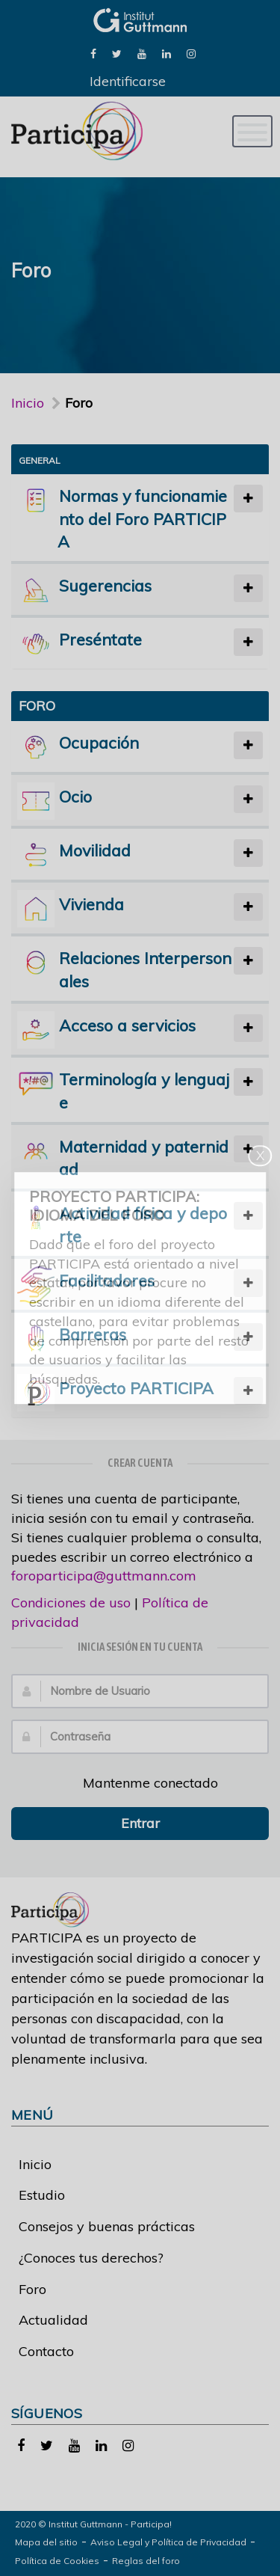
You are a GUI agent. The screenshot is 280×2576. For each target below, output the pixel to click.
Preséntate (100, 639)
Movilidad (95, 850)
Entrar (140, 1823)
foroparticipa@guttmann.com (103, 1575)
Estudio (42, 2195)
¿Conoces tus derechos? (91, 2257)
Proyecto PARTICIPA (136, 1388)
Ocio (75, 796)
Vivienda (91, 904)
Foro (32, 2289)
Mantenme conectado (142, 1782)
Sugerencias (105, 585)
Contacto (46, 2351)
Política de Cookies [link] (57, 2560)
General (39, 460)
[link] (93, 52)
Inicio (27, 402)
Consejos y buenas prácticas (107, 2226)
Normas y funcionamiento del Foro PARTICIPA (142, 518)
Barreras (92, 1334)
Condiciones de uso (71, 1602)
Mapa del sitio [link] (46, 2542)
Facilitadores (107, 1280)
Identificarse (128, 81)
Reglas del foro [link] (146, 2560)
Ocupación (99, 742)
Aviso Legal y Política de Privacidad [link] (168, 2542)
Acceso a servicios (127, 1025)
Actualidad (53, 2319)
